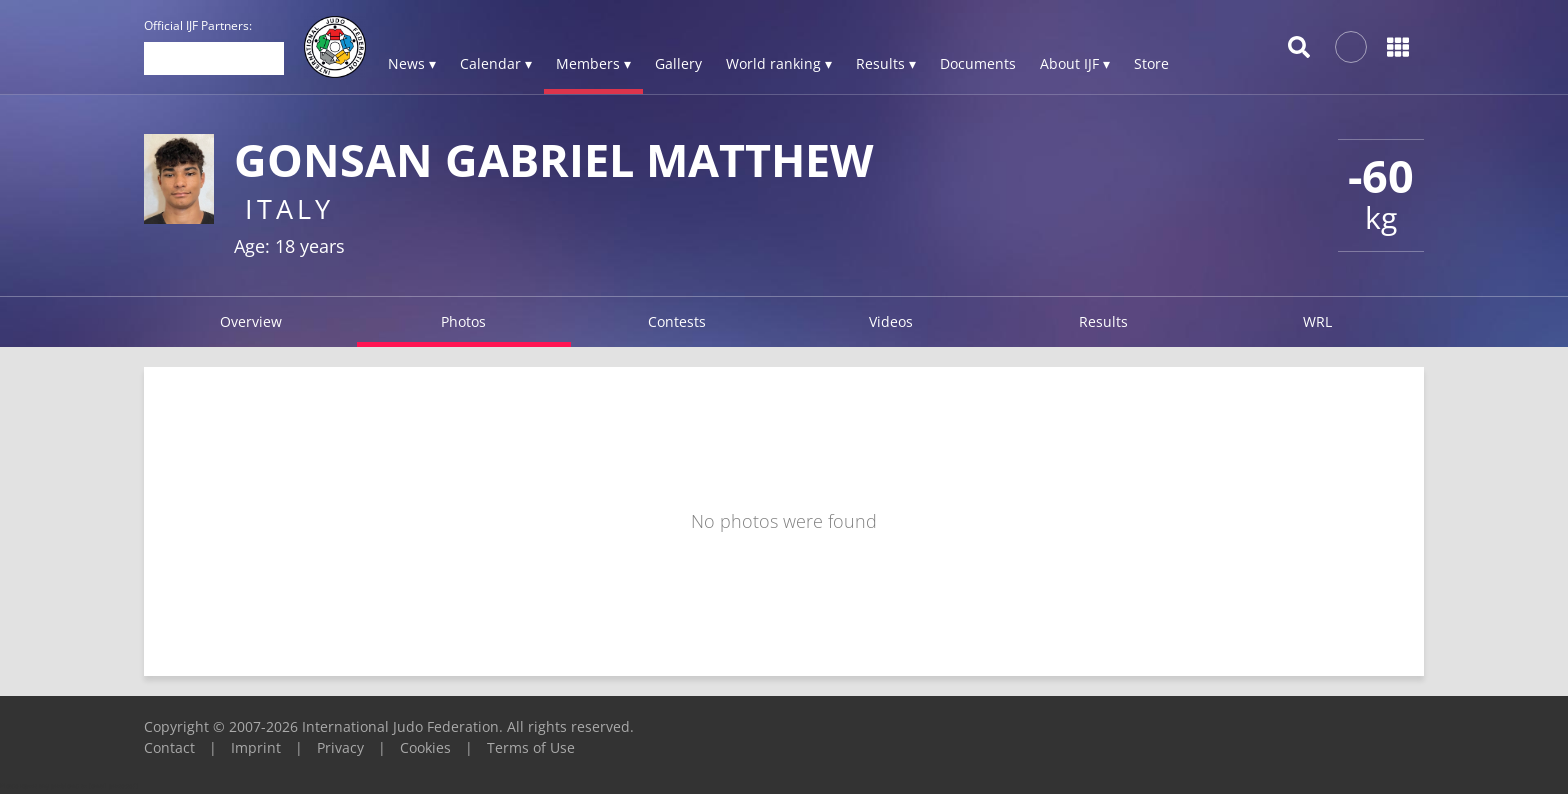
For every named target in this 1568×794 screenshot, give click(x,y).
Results (1103, 321)
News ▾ (412, 63)
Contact (169, 747)
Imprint (256, 747)
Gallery (678, 63)
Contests (677, 321)
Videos (891, 321)
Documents (978, 63)
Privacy (340, 747)
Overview (251, 321)
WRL (1317, 321)
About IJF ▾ (1075, 63)
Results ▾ (886, 63)
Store (1151, 63)
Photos (463, 321)
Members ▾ (593, 63)
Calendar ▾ (496, 63)
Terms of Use (531, 747)
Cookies (425, 747)
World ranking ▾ (779, 63)
